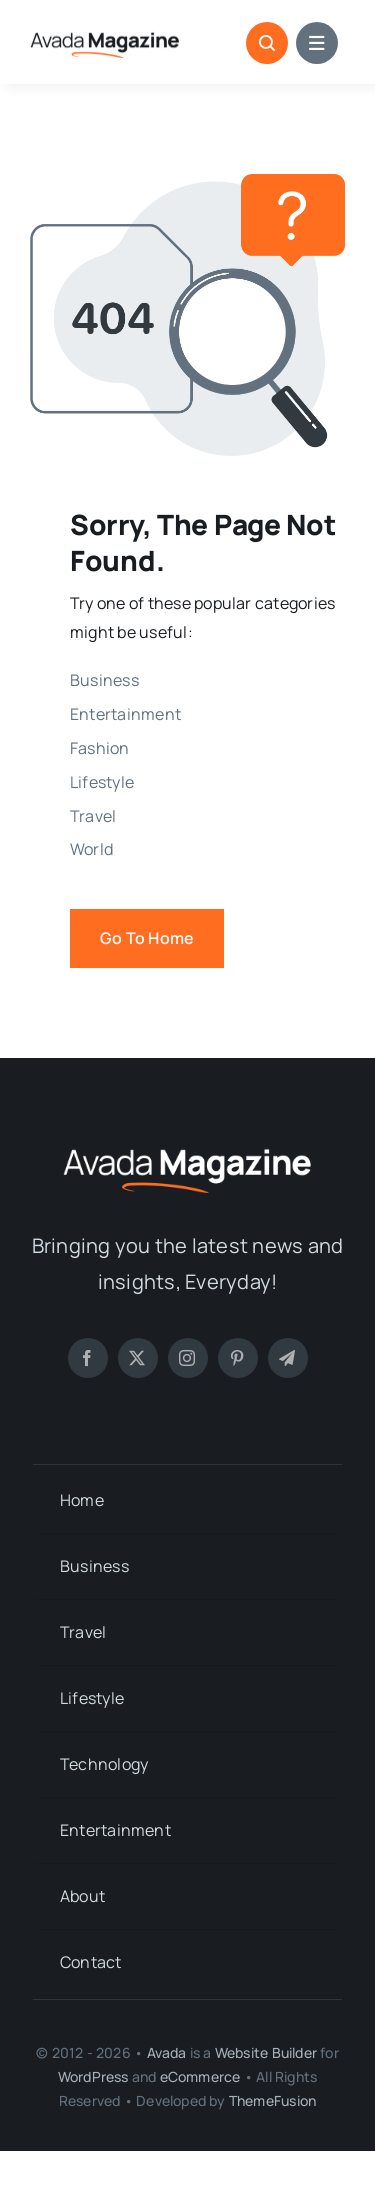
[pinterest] (238, 1358)
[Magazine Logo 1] (105, 34)
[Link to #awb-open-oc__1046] (267, 43)
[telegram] (288, 1358)
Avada (167, 2052)
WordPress (93, 2076)
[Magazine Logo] (188, 1146)
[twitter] (138, 1358)
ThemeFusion (272, 2100)
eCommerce (200, 2076)
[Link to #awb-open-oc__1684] (317, 43)
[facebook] (88, 1358)
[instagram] (188, 1358)
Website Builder (266, 2052)
